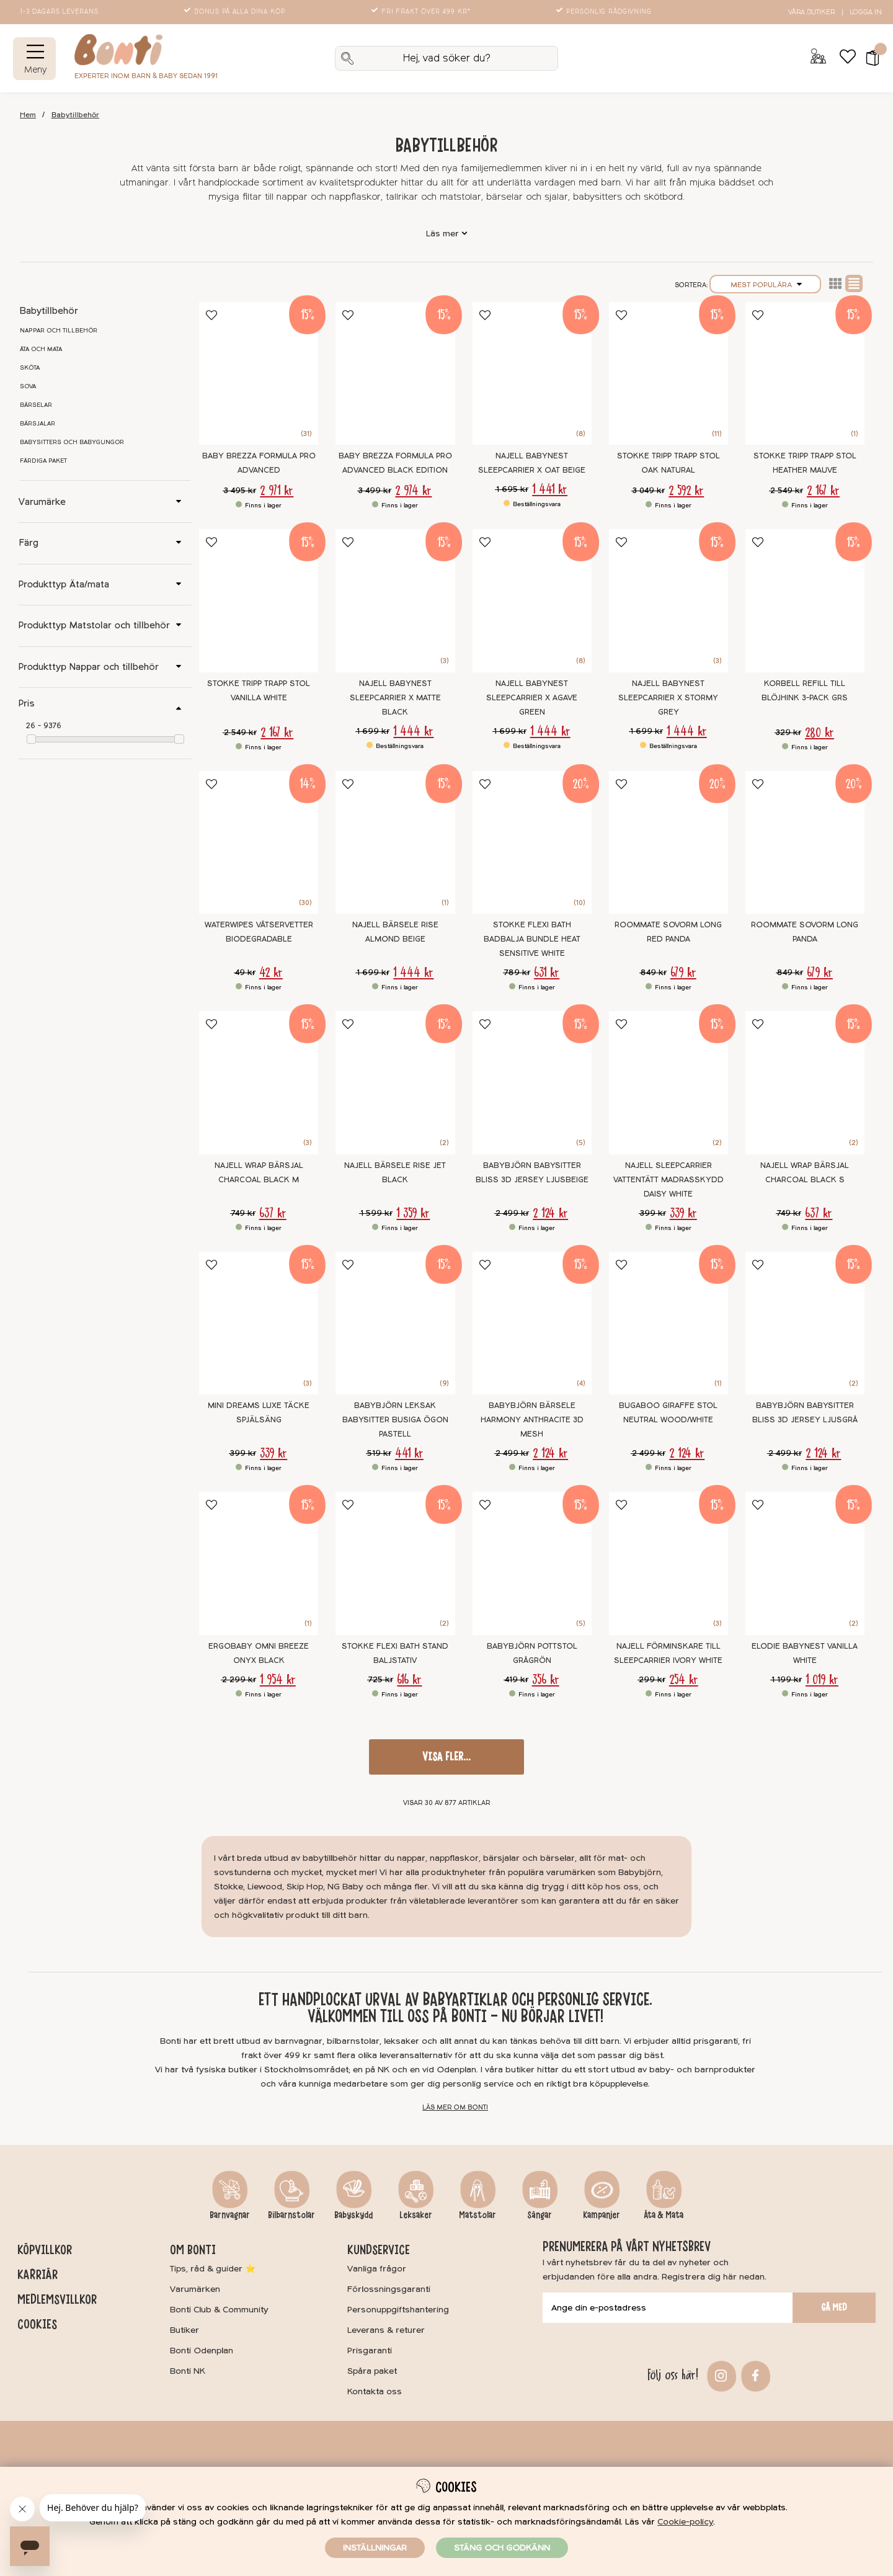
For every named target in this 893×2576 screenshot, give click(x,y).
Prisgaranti (369, 2350)
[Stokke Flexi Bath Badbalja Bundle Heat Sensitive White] (532, 842)
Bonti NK (187, 2371)
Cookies (37, 2324)
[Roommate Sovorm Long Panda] (804, 842)
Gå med (834, 2307)
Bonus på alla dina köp (235, 12)
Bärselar (36, 405)
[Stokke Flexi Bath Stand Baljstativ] (395, 1563)
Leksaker (415, 2215)
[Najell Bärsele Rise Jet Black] (395, 1082)
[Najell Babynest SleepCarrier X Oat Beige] (532, 373)
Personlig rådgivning (605, 12)
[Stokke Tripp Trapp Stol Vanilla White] (258, 600)
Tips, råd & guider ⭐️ (212, 2268)
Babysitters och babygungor (72, 442)
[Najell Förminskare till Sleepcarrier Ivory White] (668, 1563)
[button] (868, 58)
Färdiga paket (43, 461)
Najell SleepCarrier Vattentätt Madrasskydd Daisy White (668, 1180)
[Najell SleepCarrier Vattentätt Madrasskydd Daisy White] (668, 1082)
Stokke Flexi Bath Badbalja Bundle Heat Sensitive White (532, 939)
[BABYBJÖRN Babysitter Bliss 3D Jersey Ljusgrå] (804, 1323)
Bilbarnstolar (291, 2215)
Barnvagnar (230, 2215)
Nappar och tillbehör (58, 330)
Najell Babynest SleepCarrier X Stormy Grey (668, 698)
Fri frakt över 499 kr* (422, 12)
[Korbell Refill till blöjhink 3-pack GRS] (804, 600)
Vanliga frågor (376, 2268)
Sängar (539, 2215)
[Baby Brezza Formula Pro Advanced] (258, 373)
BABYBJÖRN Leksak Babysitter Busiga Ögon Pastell (395, 1420)
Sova (28, 386)
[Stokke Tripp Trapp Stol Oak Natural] (668, 373)
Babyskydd (353, 2215)
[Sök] (446, 58)
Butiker (184, 2330)
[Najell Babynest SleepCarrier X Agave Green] (532, 600)
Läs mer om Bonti (455, 2107)
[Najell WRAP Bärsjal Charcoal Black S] (804, 1082)
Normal (854, 283)
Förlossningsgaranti (388, 2289)
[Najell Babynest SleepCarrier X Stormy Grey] (668, 600)
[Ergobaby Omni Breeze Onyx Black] (258, 1563)
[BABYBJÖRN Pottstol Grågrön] (532, 1563)
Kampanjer (601, 2215)
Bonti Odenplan (201, 2350)
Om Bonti (193, 2249)
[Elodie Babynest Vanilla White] (804, 1563)
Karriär (37, 2274)
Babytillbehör (75, 115)
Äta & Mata (663, 2215)
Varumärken (195, 2289)
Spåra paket (372, 2371)
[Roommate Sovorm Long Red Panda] (668, 842)
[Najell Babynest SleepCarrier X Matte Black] (395, 600)
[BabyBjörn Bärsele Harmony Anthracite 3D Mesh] (532, 1323)
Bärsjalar (37, 423)
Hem (28, 115)
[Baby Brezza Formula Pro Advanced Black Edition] (395, 373)
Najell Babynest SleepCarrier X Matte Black (395, 698)
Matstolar (477, 2215)
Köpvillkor (44, 2249)
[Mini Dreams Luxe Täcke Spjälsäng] (258, 1323)
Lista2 (835, 283)
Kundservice (378, 2249)
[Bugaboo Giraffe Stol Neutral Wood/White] (668, 1323)
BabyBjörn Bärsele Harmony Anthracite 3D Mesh (532, 1420)
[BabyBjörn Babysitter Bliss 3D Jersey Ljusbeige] (532, 1082)
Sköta (30, 368)
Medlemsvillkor (57, 2299)
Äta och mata (41, 349)
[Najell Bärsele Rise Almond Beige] (395, 842)
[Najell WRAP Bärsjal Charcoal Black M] (258, 1082)
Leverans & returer (386, 2330)
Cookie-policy (685, 2521)
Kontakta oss (374, 2391)
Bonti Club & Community (219, 2309)
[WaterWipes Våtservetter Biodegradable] (258, 842)
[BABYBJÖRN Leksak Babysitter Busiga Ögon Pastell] (395, 1323)
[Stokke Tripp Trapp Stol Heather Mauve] (804, 373)
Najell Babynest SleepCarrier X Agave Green (531, 698)
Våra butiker (811, 12)
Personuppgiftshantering (398, 2309)
